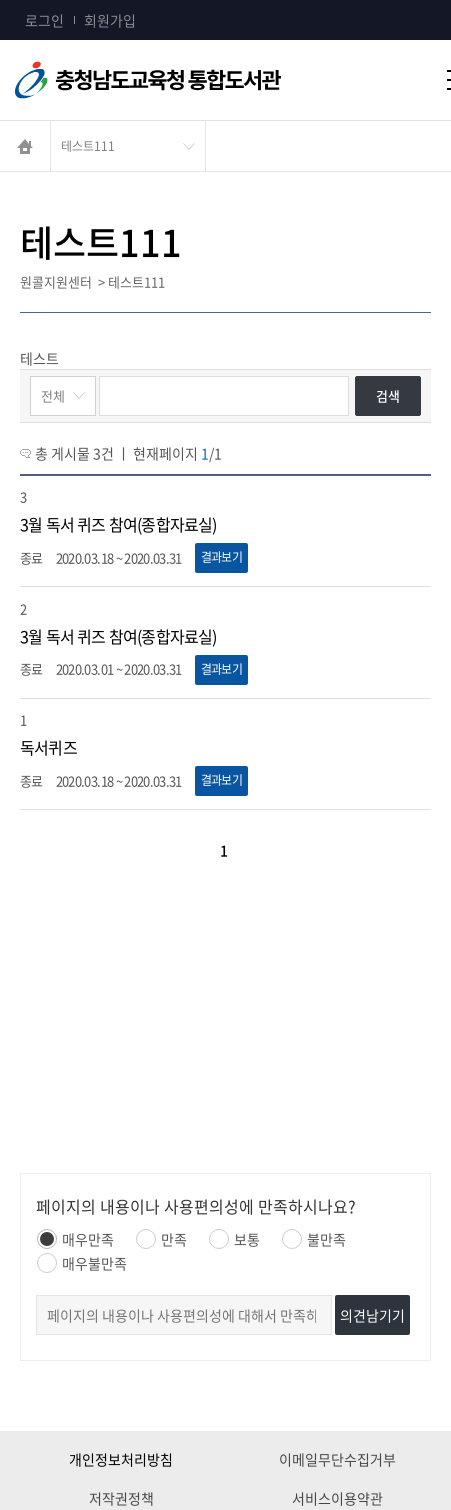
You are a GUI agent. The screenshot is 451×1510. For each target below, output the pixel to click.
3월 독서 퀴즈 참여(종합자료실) (118, 524)
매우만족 (75, 1239)
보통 (234, 1239)
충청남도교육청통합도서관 (170, 80)
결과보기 (221, 557)
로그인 (44, 20)
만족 (161, 1239)
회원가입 (110, 20)
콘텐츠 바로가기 (47, 0)
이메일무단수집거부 (337, 1459)
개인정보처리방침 (121, 1459)
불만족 (314, 1239)
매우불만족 (82, 1263)
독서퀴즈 (48, 747)
